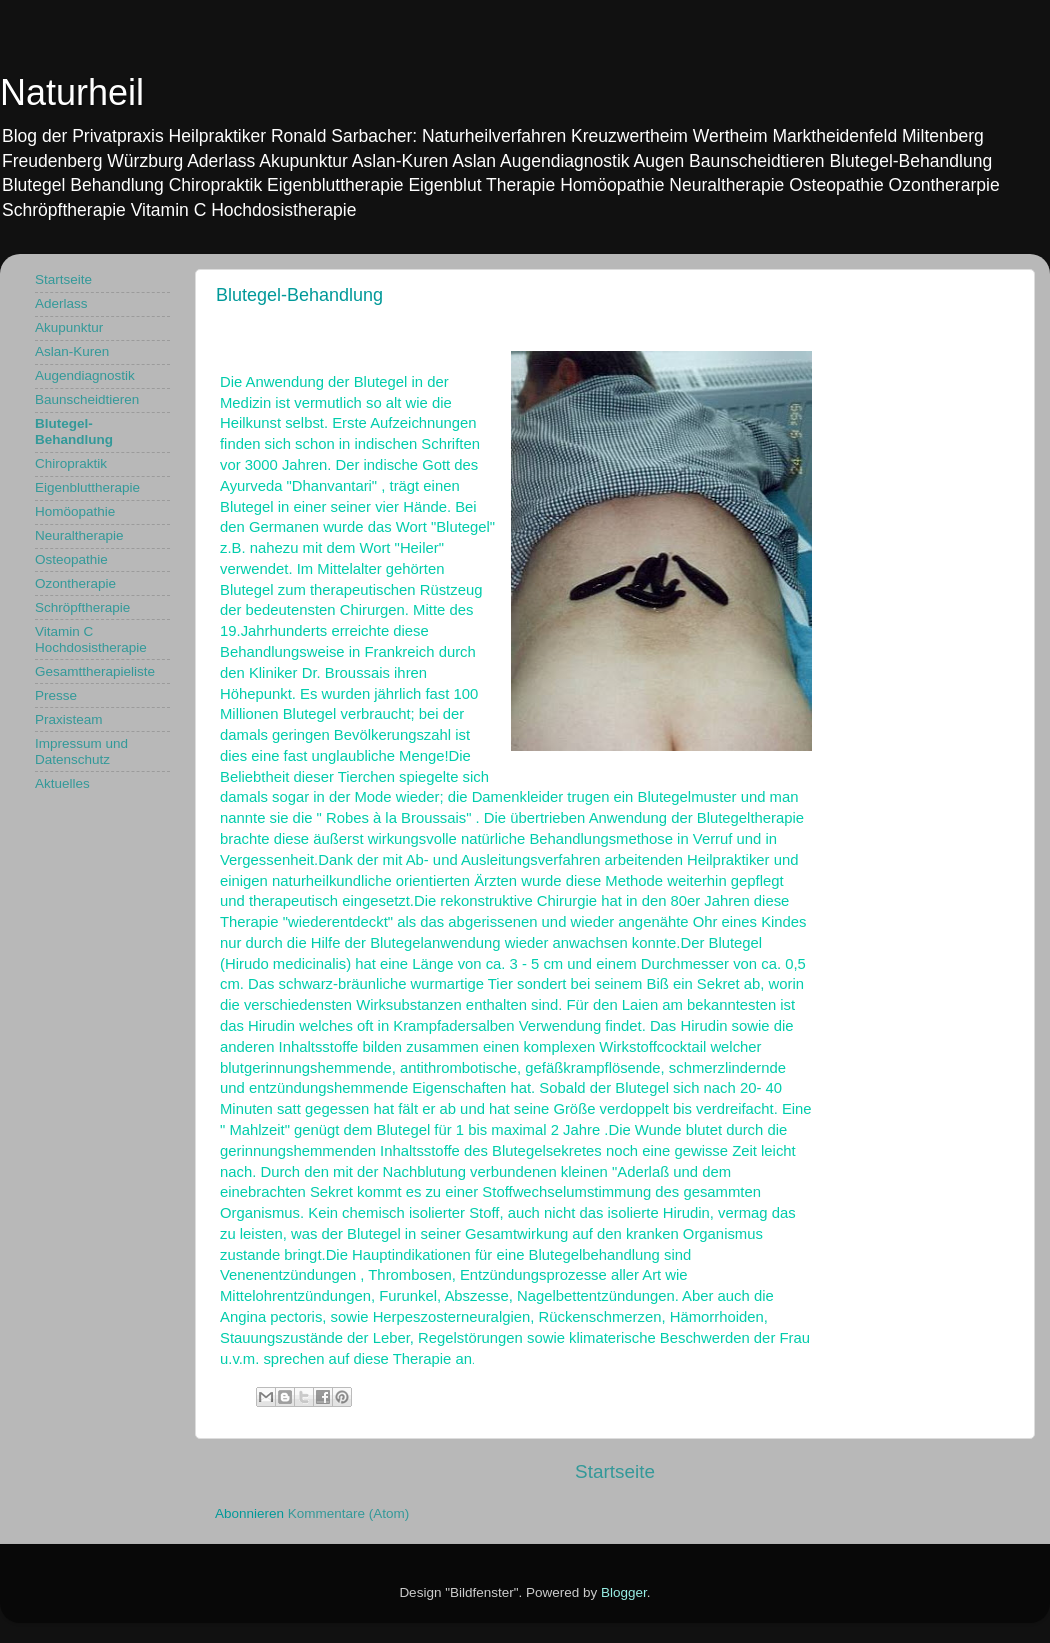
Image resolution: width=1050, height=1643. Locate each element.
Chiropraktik (71, 463)
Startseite (615, 1471)
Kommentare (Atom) (349, 1513)
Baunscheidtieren (87, 399)
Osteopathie (71, 559)
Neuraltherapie (79, 535)
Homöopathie (75, 511)
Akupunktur (69, 327)
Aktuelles (62, 783)
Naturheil (72, 92)
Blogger (624, 1592)
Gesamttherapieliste (95, 671)
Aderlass (61, 303)
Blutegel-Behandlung (74, 431)
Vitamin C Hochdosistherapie (91, 639)
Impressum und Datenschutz (81, 751)
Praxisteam (69, 719)
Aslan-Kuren (72, 351)
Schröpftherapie (82, 607)
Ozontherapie (75, 583)
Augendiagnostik (85, 375)
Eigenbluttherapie (87, 487)
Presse (56, 695)
